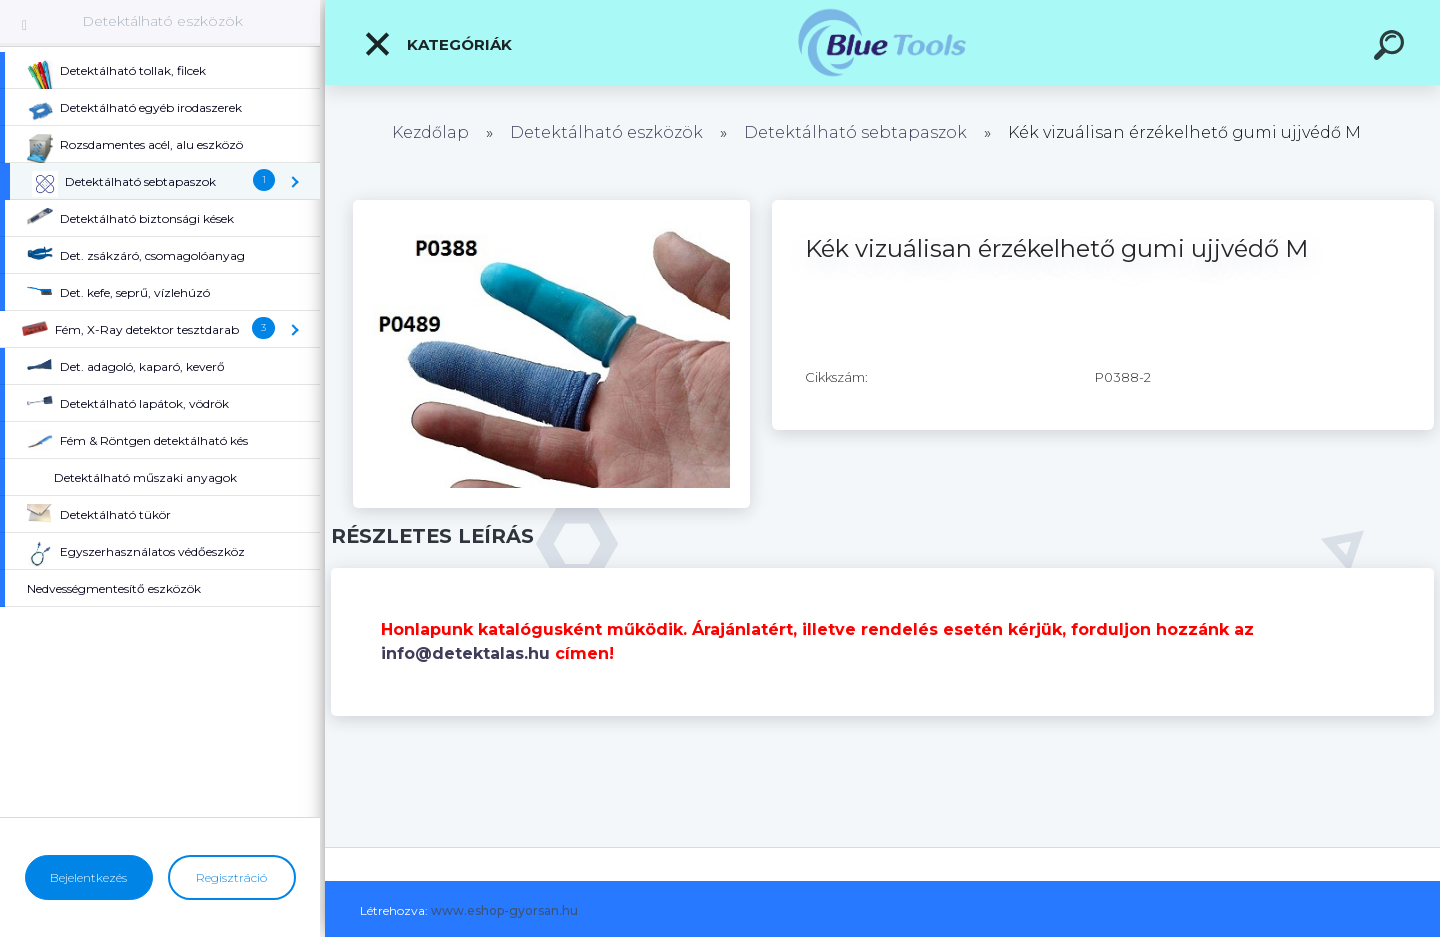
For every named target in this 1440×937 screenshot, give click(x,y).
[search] (1392, 48)
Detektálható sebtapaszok (855, 132)
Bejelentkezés (88, 877)
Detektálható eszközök (162, 21)
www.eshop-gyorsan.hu (504, 910)
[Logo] (882, 42)
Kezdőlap (430, 132)
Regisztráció (231, 877)
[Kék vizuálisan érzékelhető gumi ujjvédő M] (551, 207)
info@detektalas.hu (465, 653)
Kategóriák (437, 44)
